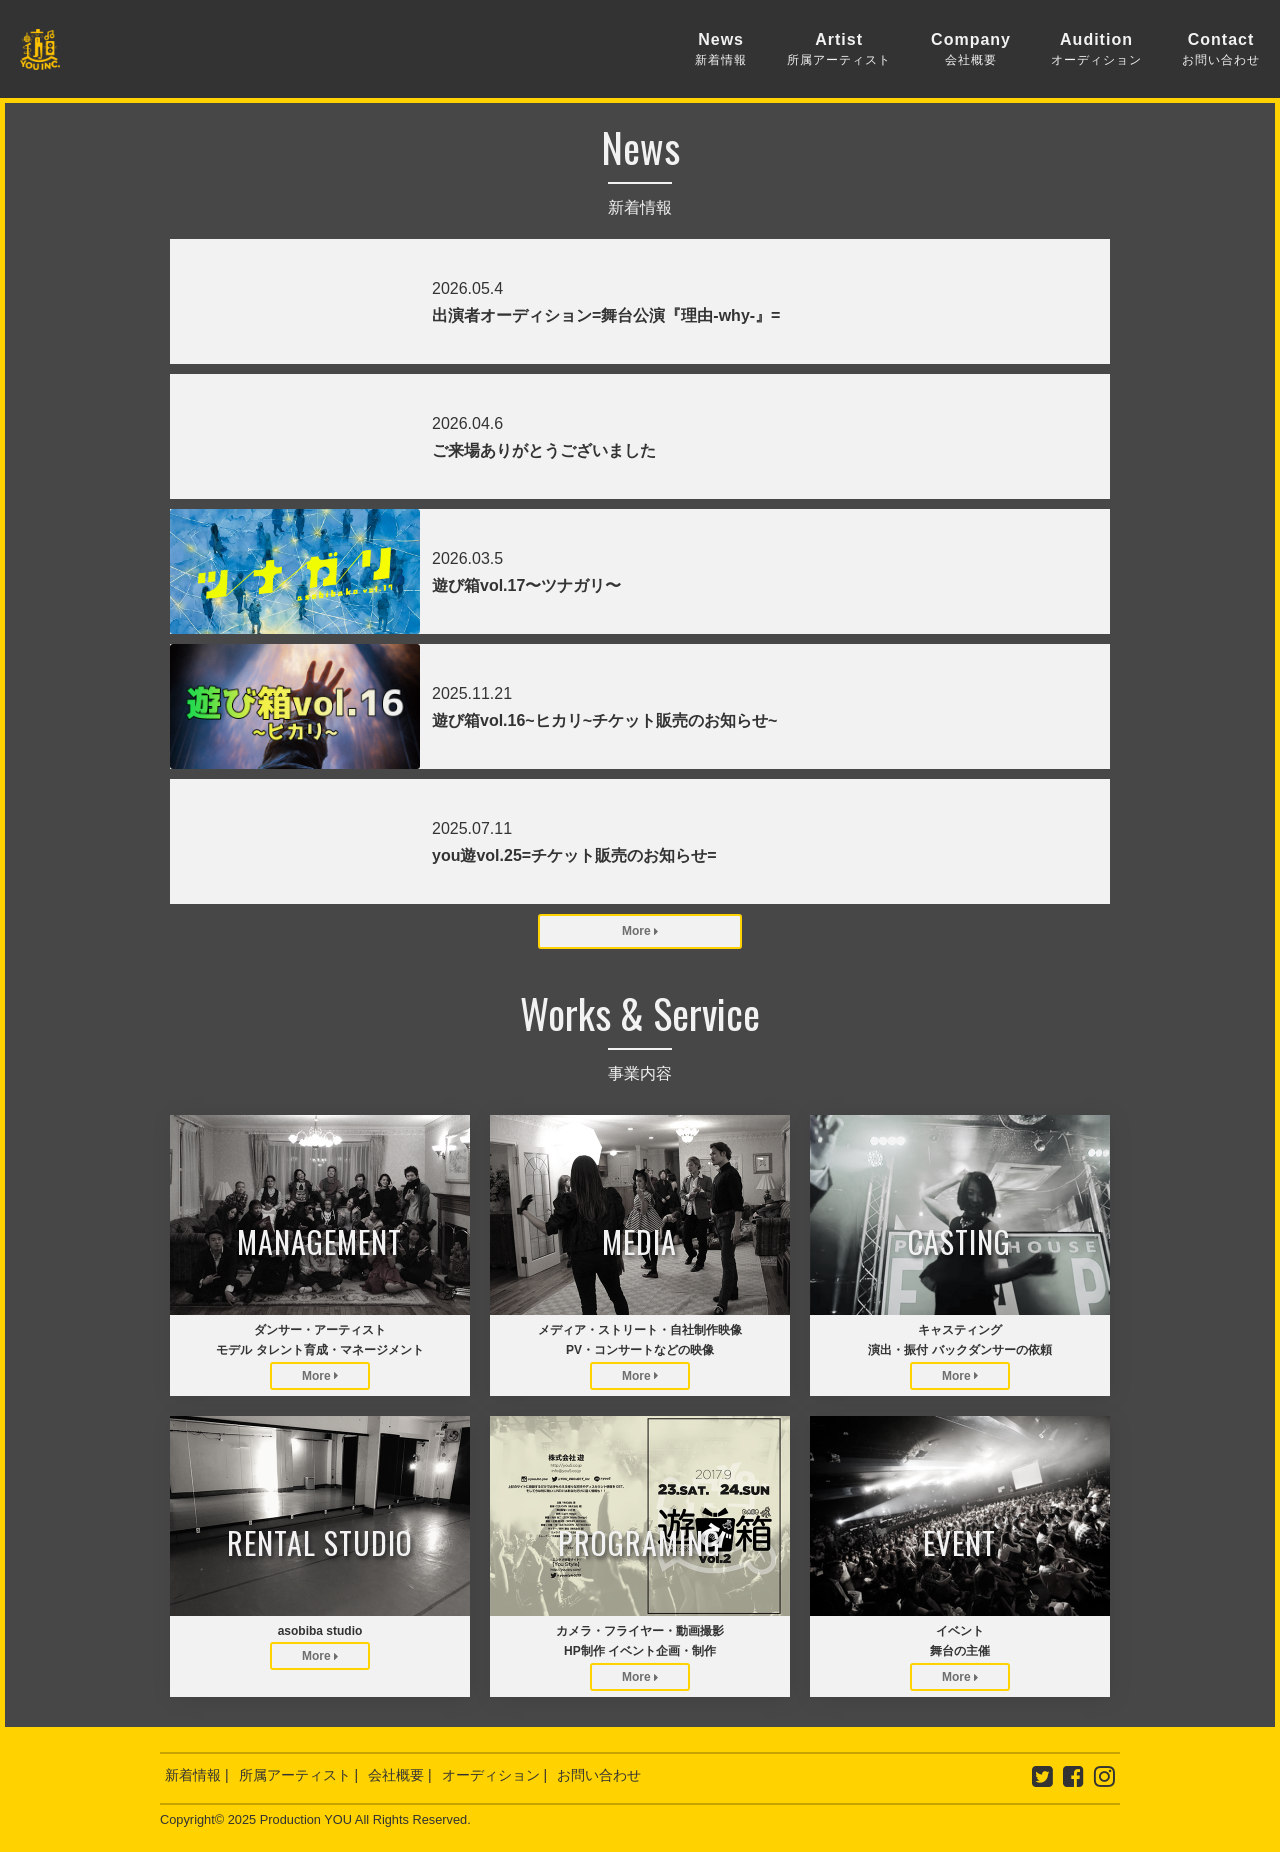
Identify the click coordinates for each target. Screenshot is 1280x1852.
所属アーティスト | (299, 1775)
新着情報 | (197, 1775)
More (640, 931)
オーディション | (495, 1775)
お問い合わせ (599, 1775)
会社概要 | (400, 1775)
